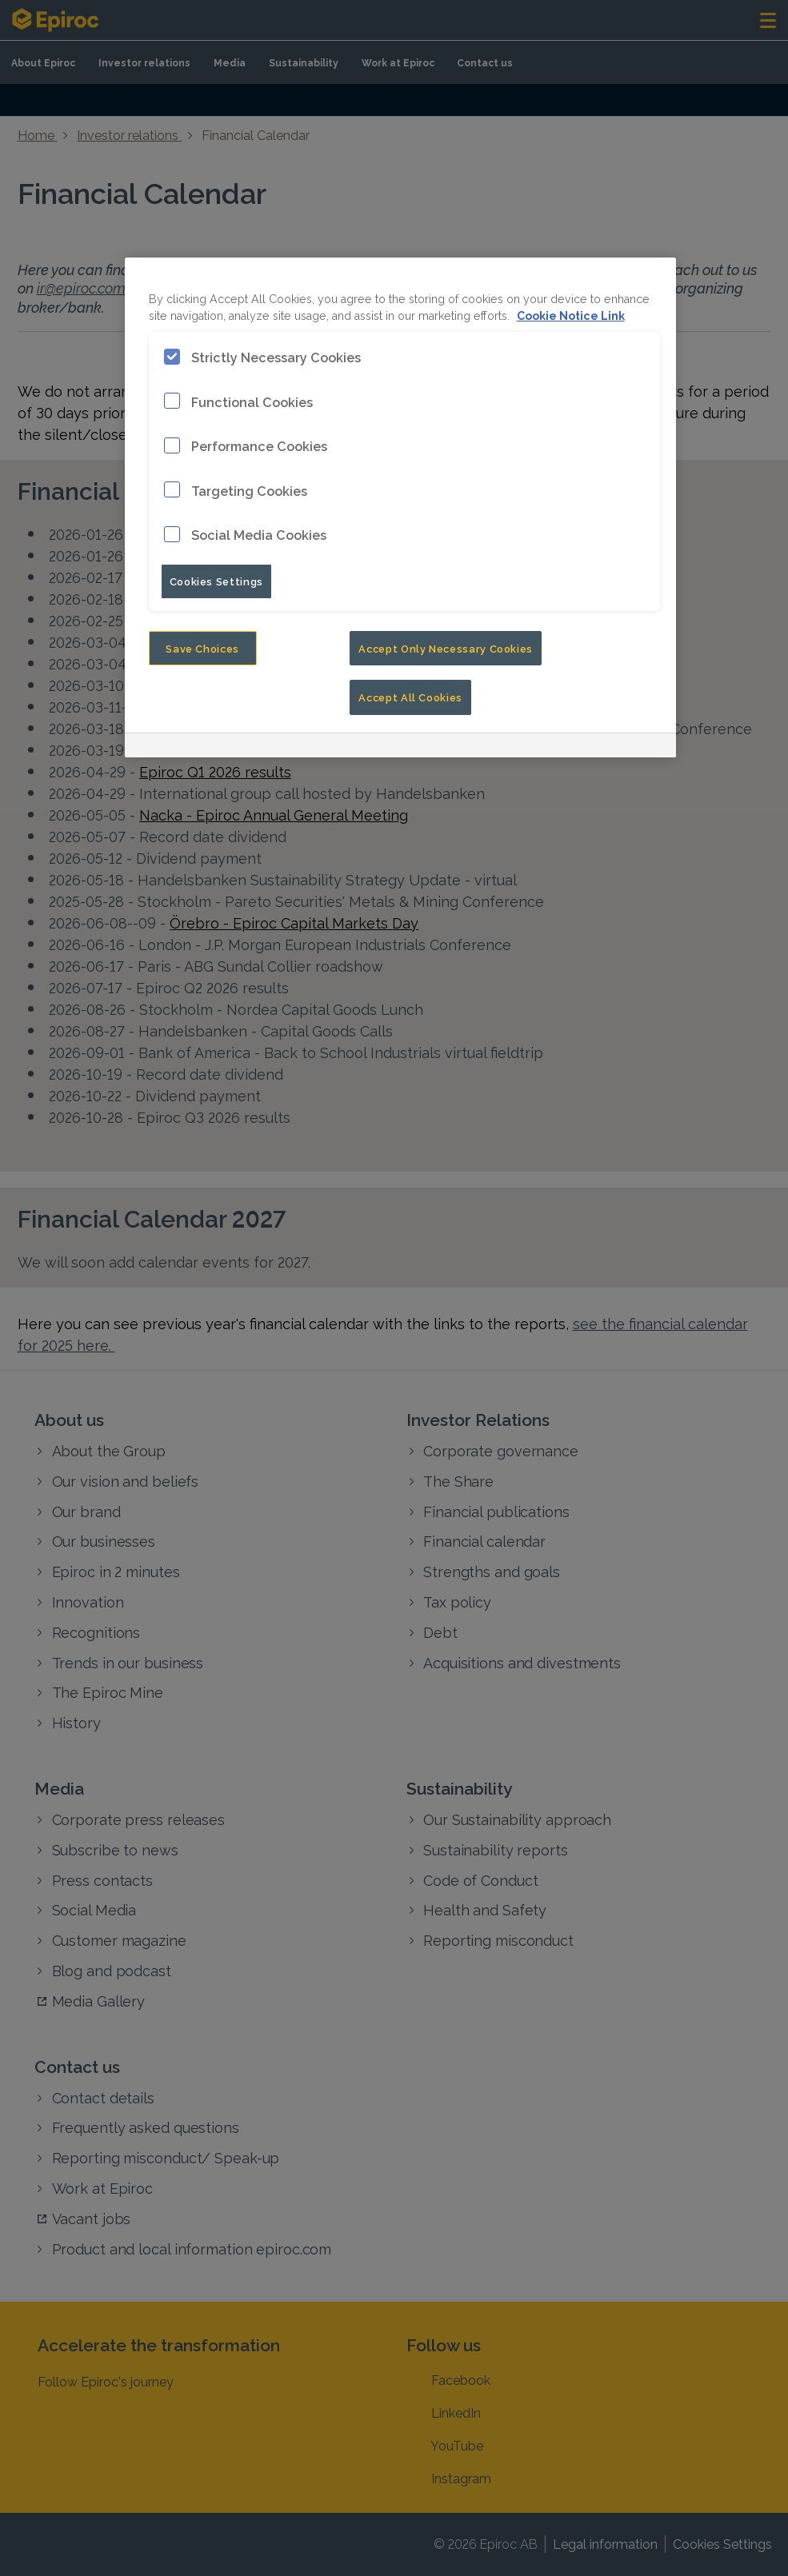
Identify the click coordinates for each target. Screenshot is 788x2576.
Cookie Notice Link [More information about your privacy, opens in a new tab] (571, 314)
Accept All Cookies (410, 696)
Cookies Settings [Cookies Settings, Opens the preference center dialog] (216, 580)
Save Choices (202, 648)
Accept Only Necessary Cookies (445, 648)
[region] (401, 507)
